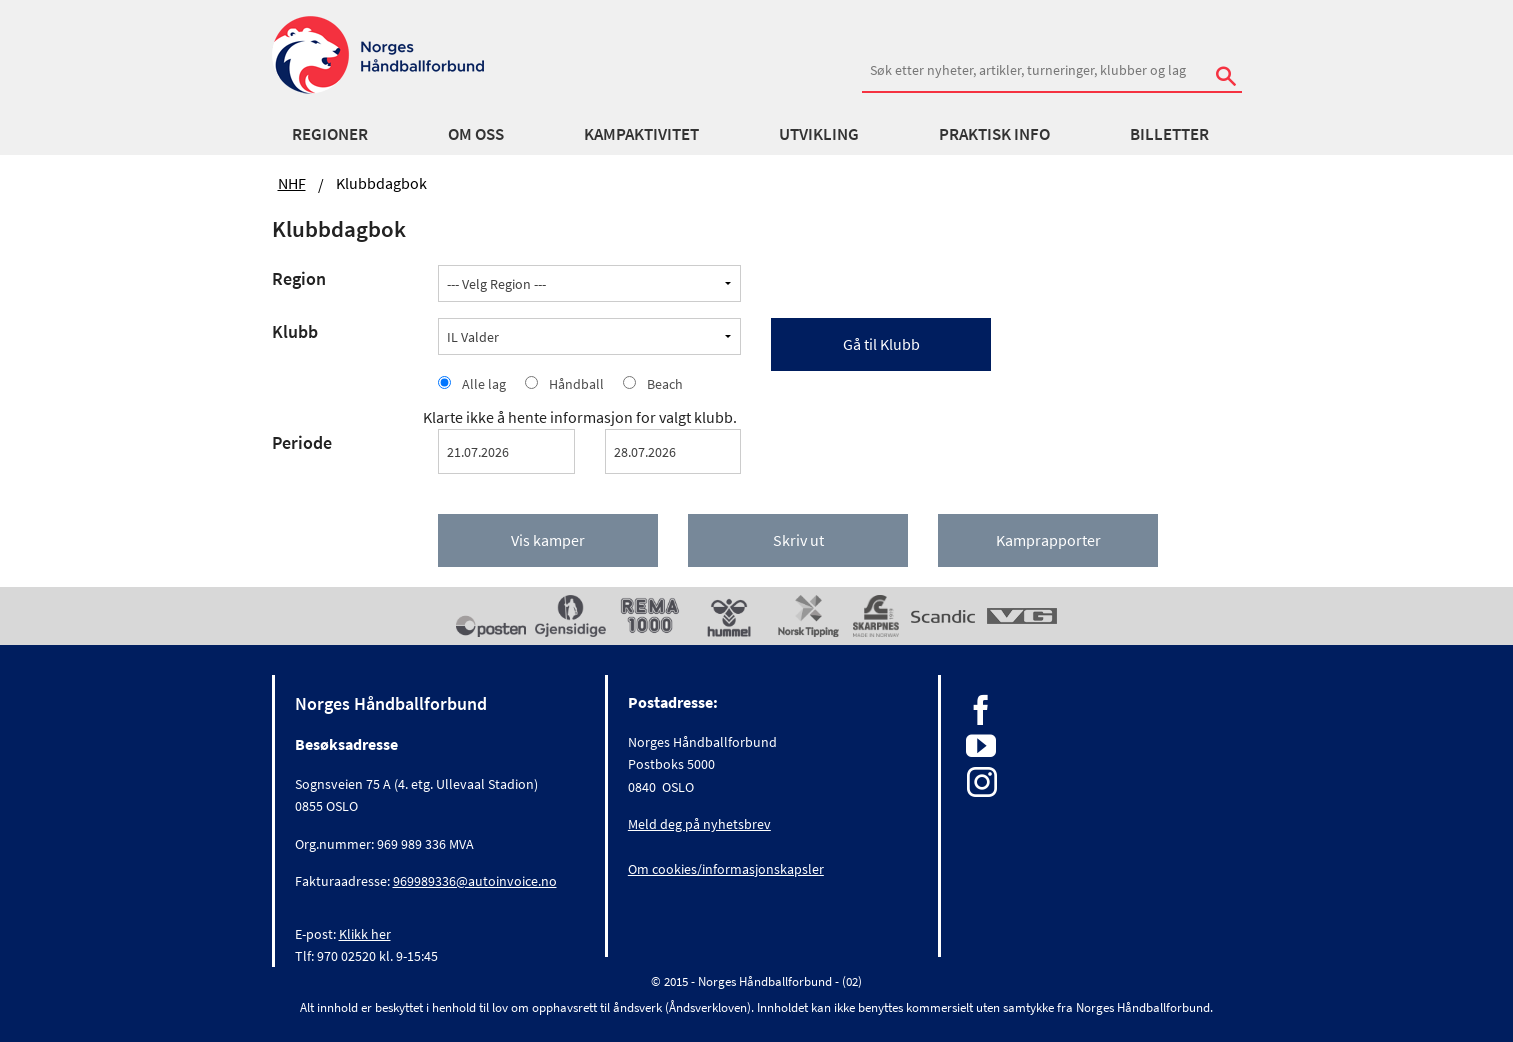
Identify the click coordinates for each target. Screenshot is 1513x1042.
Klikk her (365, 934)
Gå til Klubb (881, 344)
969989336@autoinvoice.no (475, 881)
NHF (292, 183)
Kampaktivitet (641, 134)
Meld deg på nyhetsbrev (699, 824)
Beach (665, 384)
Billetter (1169, 134)
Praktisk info (994, 134)
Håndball (576, 384)
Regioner (330, 134)
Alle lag (484, 384)
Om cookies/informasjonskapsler (726, 869)
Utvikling (819, 134)
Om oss (476, 134)
